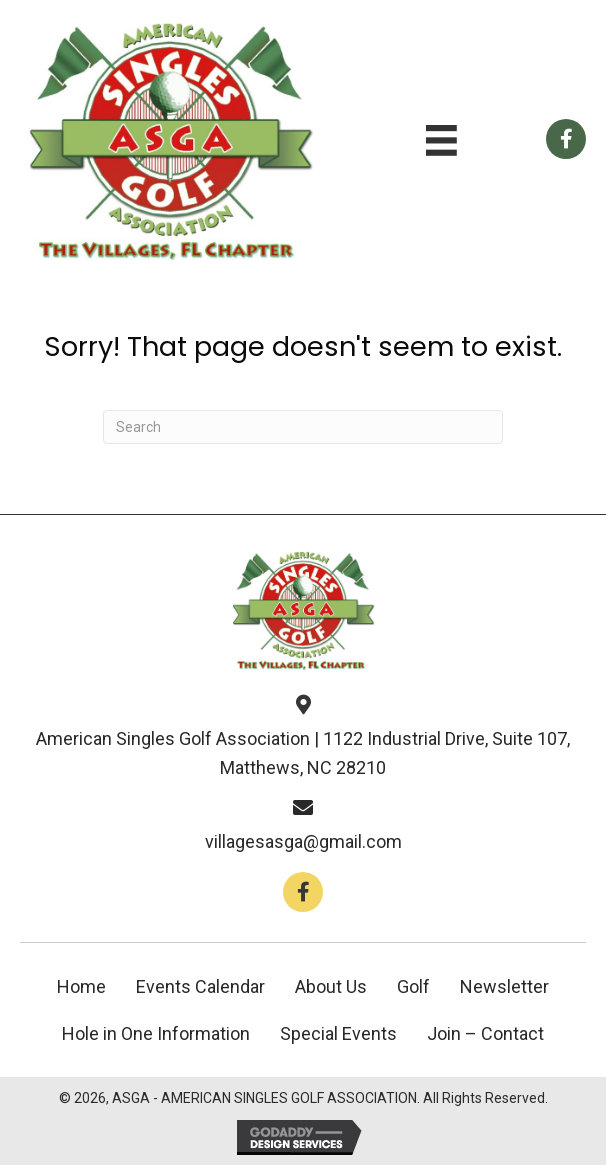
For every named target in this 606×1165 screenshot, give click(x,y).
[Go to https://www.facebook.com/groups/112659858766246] (566, 139)
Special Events (338, 1033)
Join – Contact (485, 1033)
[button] (303, 892)
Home (81, 986)
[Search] (303, 427)
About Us (331, 986)
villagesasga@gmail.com (303, 841)
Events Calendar (200, 986)
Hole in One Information (156, 1033)
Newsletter (504, 986)
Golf (413, 986)
